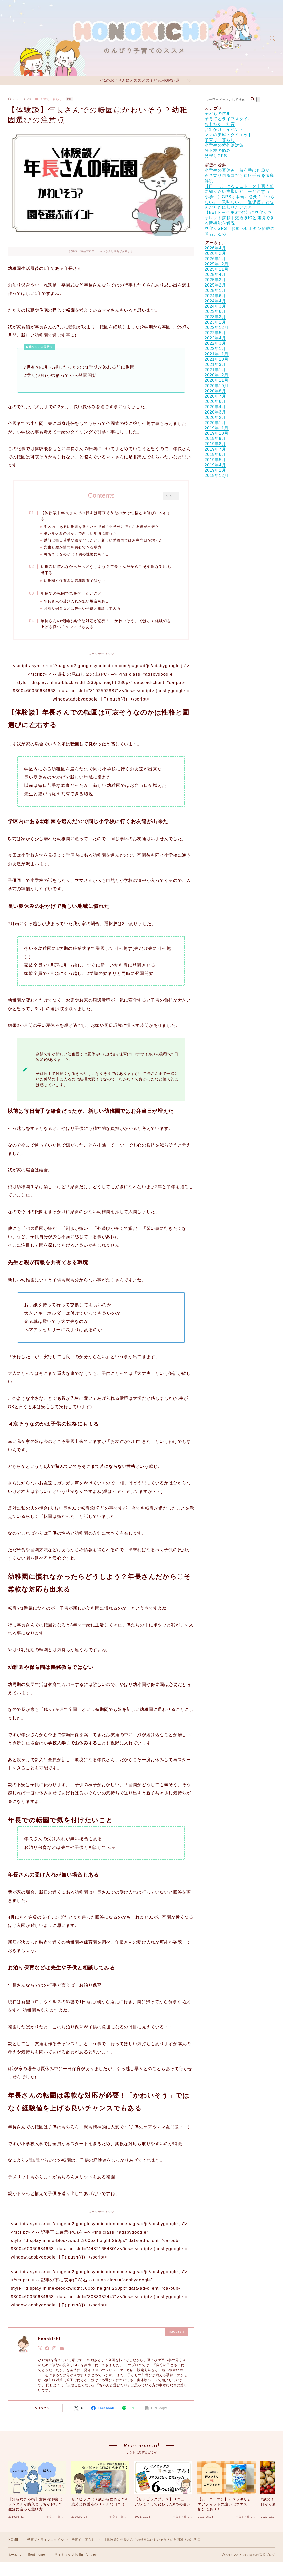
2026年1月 (215, 259)
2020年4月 (215, 407)
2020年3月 (215, 412)
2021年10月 (217, 359)
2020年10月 (217, 386)
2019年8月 (215, 444)
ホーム (26, 2557)
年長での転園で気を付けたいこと (71, 593)
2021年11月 (217, 354)
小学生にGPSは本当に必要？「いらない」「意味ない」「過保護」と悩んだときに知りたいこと (240, 202)
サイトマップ (76, 2557)
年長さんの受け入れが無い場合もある (76, 601)
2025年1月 (215, 290)
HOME (13, 2542)
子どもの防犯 (218, 113)
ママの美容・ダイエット (228, 135)
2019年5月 (215, 460)
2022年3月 (215, 343)
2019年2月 (215, 470)
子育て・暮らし (49, 99)
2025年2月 (215, 285)
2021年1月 (215, 370)
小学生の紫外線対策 (224, 145)
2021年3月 (215, 364)
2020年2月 (215, 417)
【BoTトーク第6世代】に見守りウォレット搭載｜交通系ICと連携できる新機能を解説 (239, 217)
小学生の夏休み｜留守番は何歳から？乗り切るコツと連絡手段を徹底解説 (239, 175)
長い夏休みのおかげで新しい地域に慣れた (80, 533)
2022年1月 (215, 348)
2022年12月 (217, 327)
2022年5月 (215, 333)
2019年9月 (215, 438)
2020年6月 (215, 401)
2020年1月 (215, 423)
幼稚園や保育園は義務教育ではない (74, 581)
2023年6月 (215, 311)
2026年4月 (215, 248)
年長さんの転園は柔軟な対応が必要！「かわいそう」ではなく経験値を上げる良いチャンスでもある (106, 624)
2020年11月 (217, 380)
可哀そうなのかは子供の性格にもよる (76, 554)
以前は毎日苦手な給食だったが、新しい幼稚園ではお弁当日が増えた (103, 540)
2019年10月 (217, 433)
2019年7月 (215, 449)
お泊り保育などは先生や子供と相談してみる (82, 608)
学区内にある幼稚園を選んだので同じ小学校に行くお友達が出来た (101, 527)
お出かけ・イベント (224, 129)
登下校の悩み (218, 150)
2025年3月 (215, 280)
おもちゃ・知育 (220, 124)
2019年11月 (217, 428)
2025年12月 (217, 264)
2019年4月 (215, 465)
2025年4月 (215, 274)
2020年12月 (217, 375)
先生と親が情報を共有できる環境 (73, 547)
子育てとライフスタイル (228, 119)
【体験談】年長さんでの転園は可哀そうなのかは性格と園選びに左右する (106, 516)
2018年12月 (217, 475)
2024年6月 (215, 296)
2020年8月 (215, 391)
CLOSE (171, 496)
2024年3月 (215, 306)
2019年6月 (215, 454)
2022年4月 (215, 338)
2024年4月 (215, 301)
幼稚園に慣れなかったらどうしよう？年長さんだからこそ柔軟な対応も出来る (106, 569)
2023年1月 (215, 322)
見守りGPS (216, 156)
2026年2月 (215, 253)
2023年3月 (215, 317)
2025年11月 (217, 269)
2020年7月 (215, 396)
